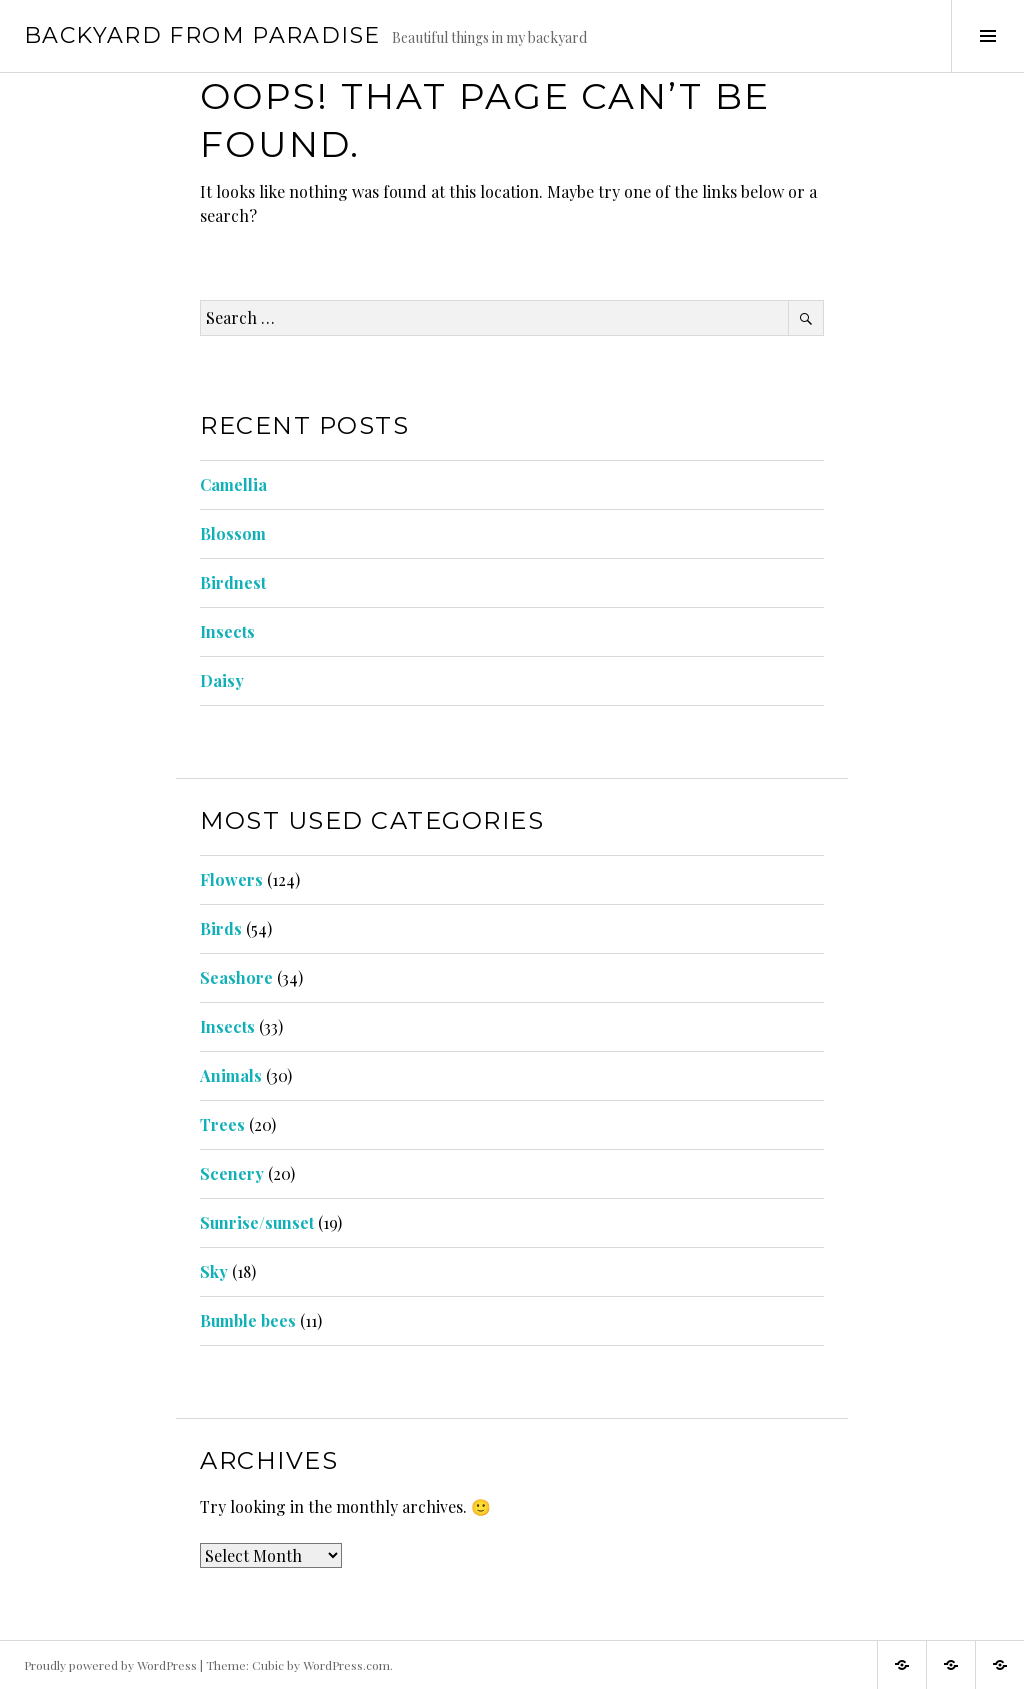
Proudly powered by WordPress (110, 1665)
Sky (214, 1271)
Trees (222, 1124)
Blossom (233, 533)
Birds (221, 928)
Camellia (233, 484)
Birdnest (233, 582)
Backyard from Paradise (202, 35)
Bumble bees (248, 1320)
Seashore (236, 977)
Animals (231, 1075)
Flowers (231, 879)
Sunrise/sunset (257, 1222)
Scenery (232, 1173)
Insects (227, 631)
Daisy (222, 680)
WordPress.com (346, 1665)
